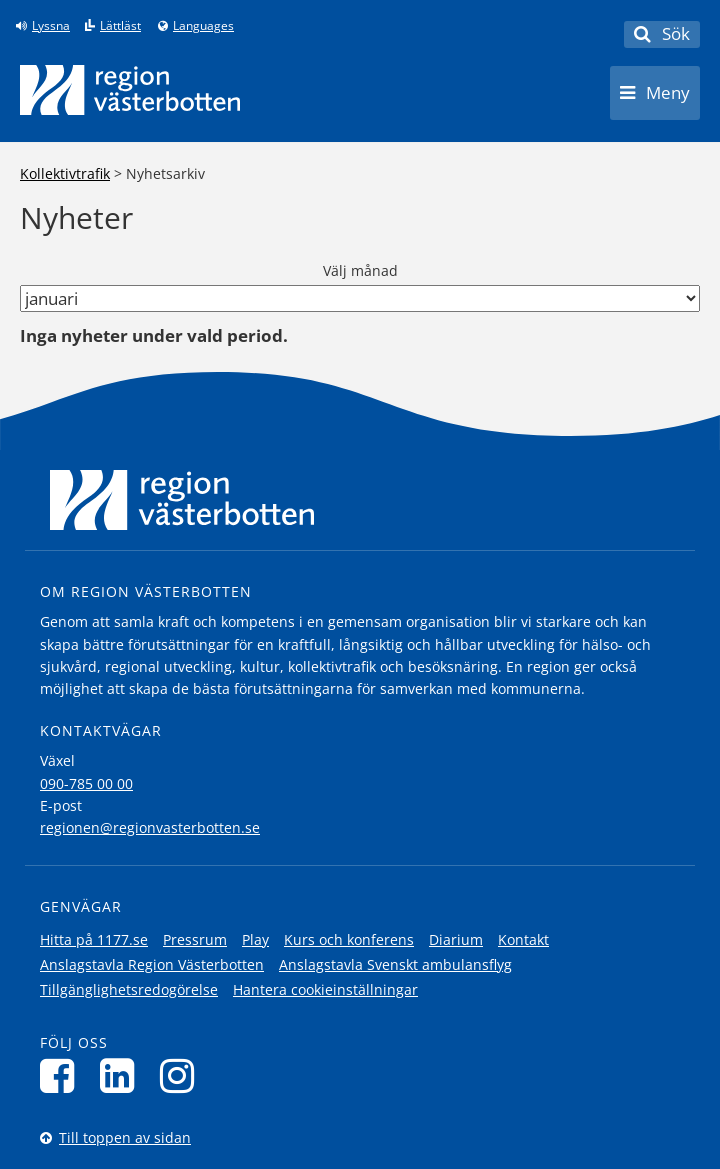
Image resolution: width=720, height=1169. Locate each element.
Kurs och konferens (349, 939)
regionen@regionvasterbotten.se (150, 827)
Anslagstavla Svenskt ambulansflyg (395, 964)
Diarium (456, 939)
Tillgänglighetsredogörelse (129, 989)
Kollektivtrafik (65, 173)
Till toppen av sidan (125, 1137)
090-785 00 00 (86, 783)
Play (255, 939)
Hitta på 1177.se (94, 939)
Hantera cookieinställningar (325, 989)
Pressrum (195, 939)
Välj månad (360, 270)
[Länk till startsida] (130, 90)
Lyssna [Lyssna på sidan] (51, 26)
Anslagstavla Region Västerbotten (152, 964)
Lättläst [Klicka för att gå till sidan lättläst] (120, 26)
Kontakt (523, 939)
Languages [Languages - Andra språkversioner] (203, 26)
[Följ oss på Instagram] (182, 1075)
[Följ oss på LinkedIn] (122, 1075)
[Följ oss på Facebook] (62, 1075)
